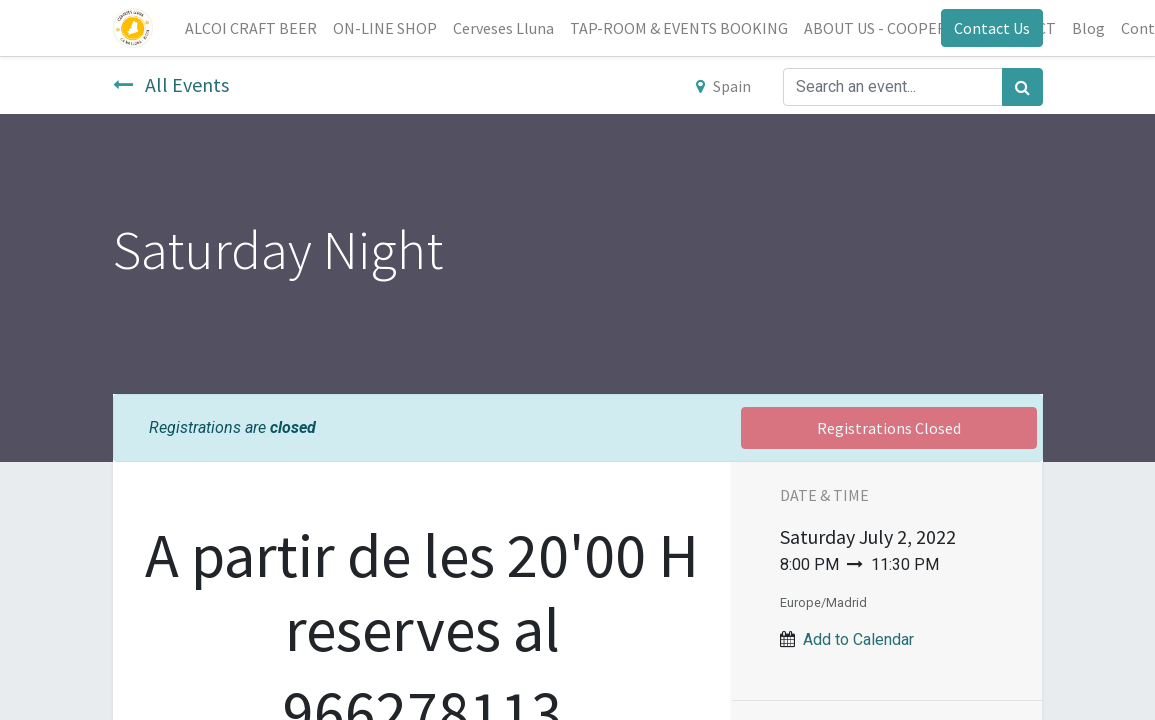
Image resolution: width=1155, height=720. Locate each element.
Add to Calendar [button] (858, 639)
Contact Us (992, 28)
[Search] (1022, 87)
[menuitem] (251, 28)
